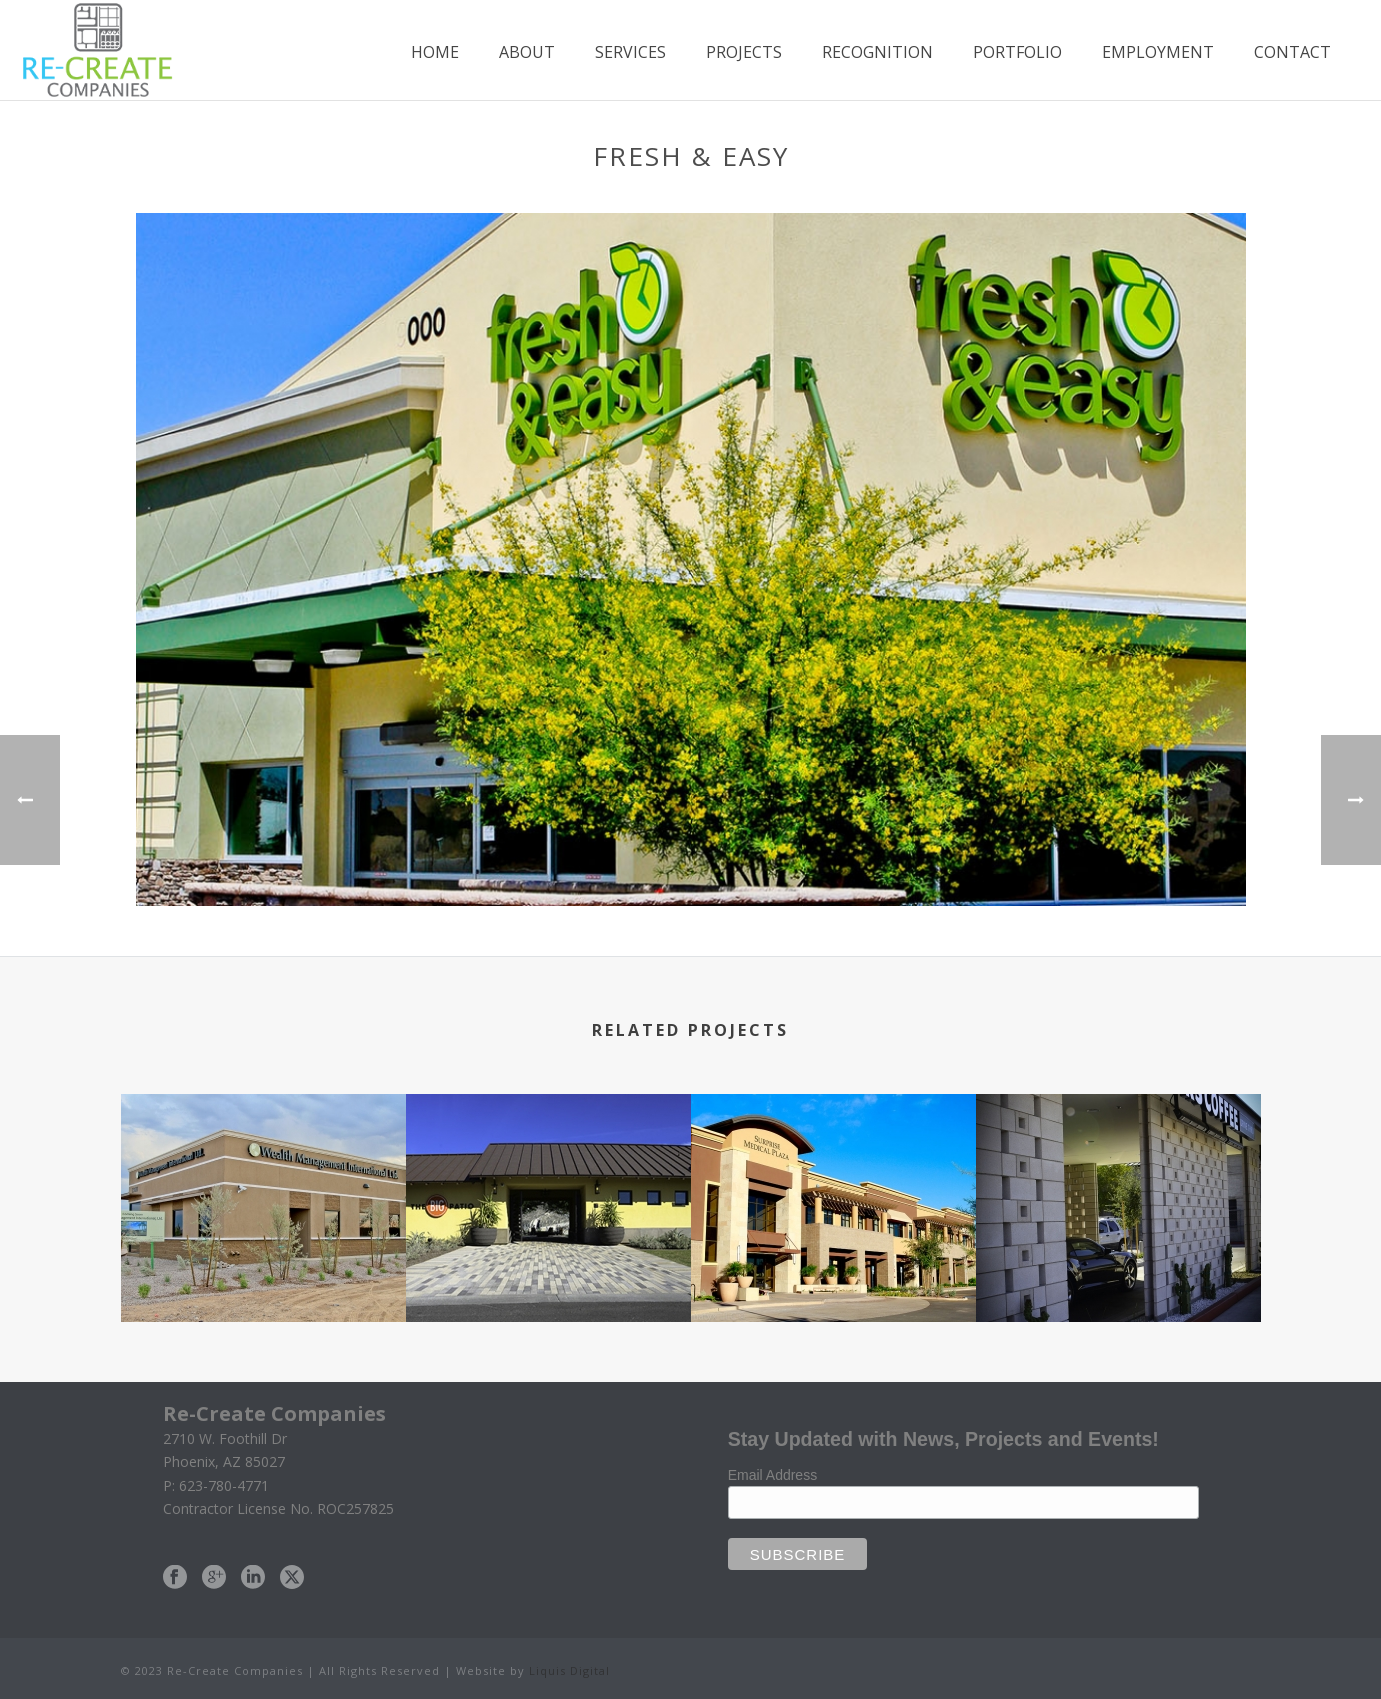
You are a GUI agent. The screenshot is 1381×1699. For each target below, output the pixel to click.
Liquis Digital (569, 1670)
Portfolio (1017, 52)
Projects (744, 52)
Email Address (772, 1475)
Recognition (877, 52)
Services (630, 52)
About (527, 52)
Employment (1158, 52)
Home (435, 52)
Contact (1292, 52)
